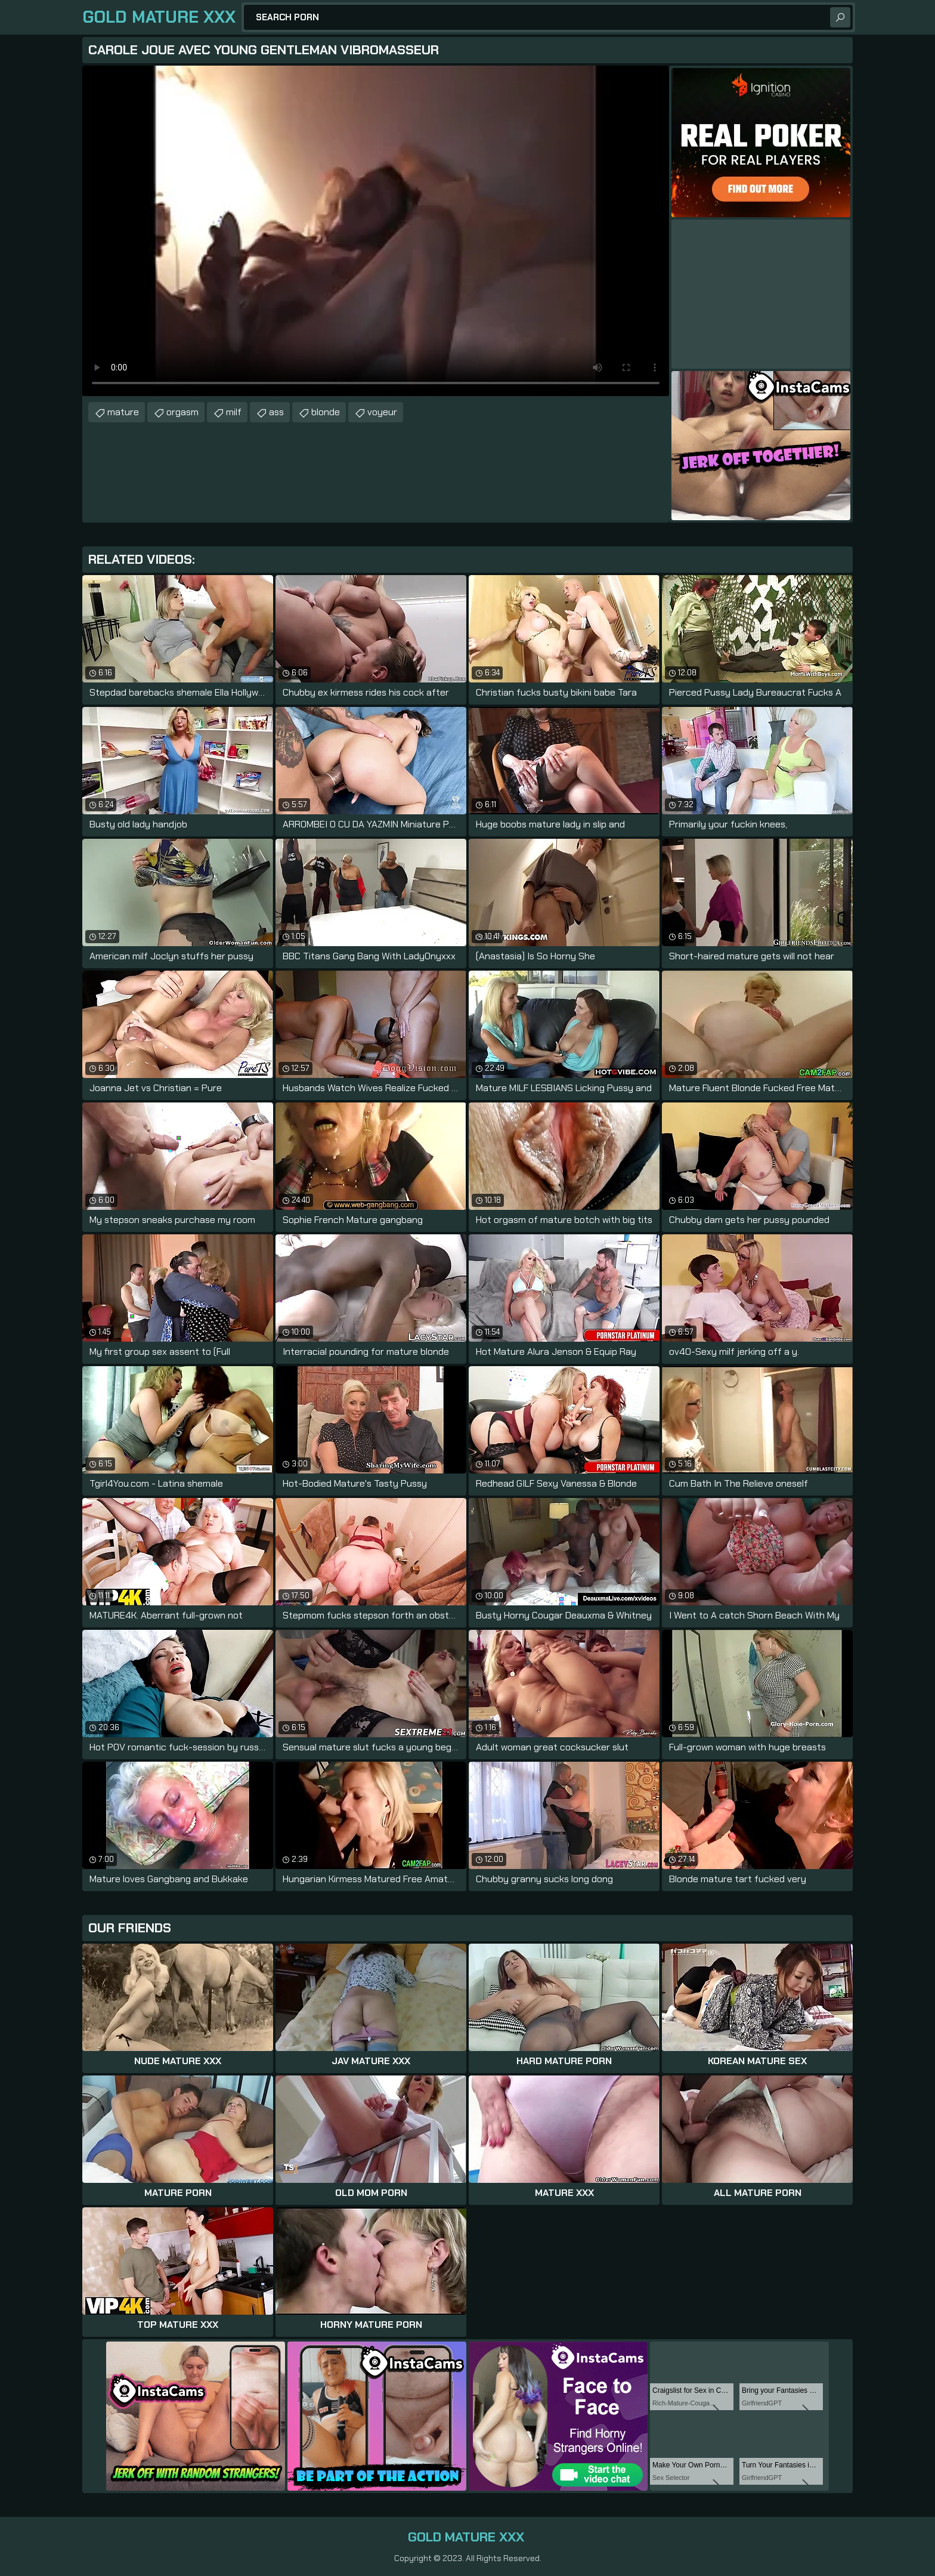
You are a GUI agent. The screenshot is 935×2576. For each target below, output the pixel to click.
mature (123, 412)
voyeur (382, 412)
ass (276, 412)
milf (234, 412)
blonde (325, 412)
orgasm (182, 412)
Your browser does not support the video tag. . (375, 231)
